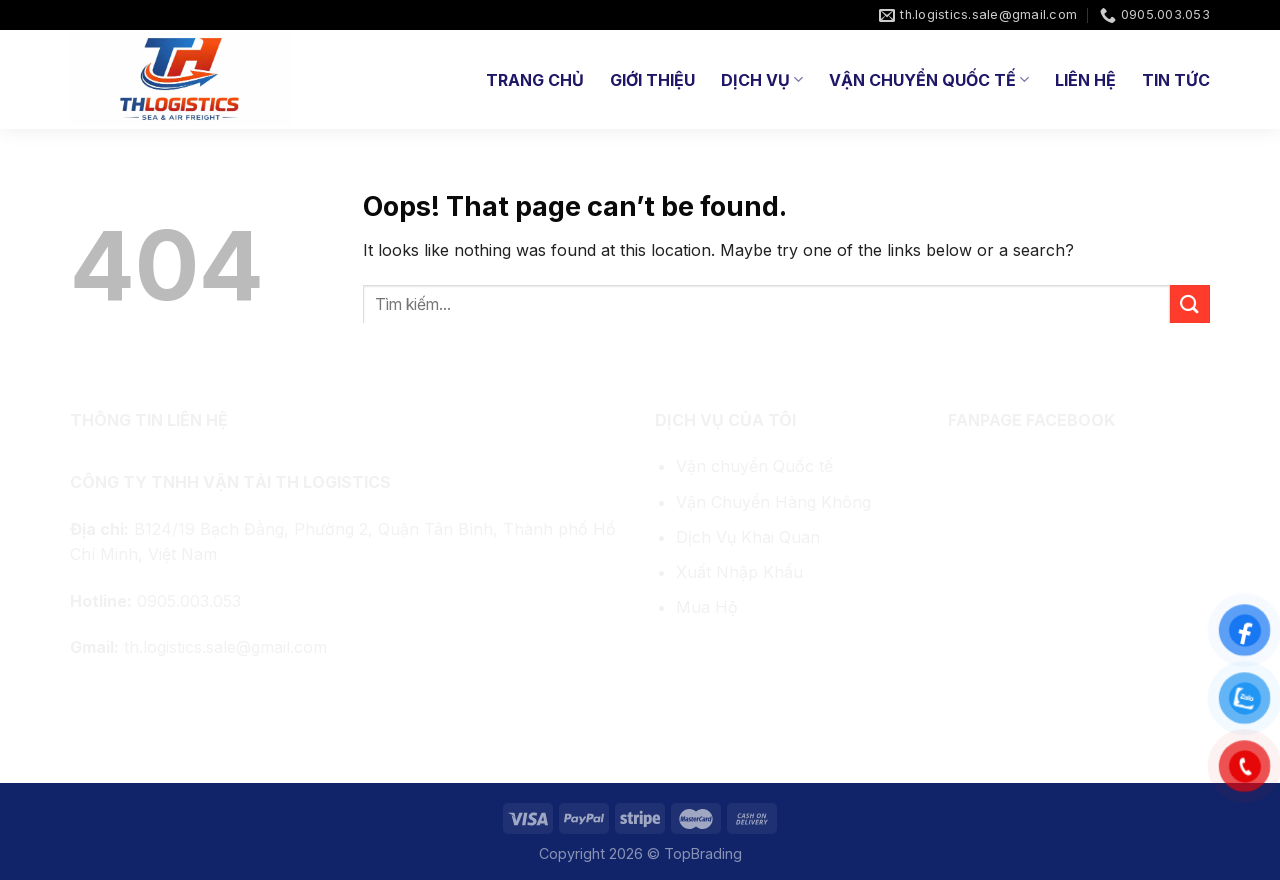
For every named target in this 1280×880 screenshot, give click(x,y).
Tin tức (1176, 80)
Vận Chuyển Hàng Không (773, 502)
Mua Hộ (707, 607)
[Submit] (1190, 304)
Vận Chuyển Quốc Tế (929, 80)
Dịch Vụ (762, 80)
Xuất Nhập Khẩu (739, 572)
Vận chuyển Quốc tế (754, 466)
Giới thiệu (652, 80)
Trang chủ (535, 80)
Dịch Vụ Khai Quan (748, 537)
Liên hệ (1085, 80)
